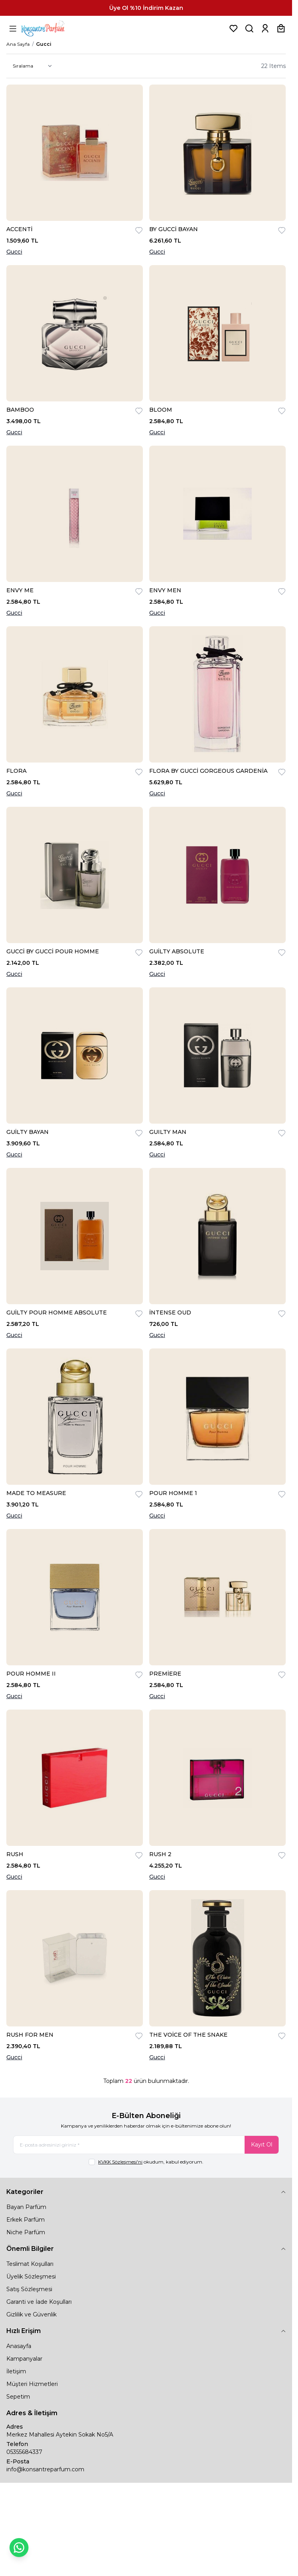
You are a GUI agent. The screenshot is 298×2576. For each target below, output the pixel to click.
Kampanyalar (24, 2358)
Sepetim (18, 2396)
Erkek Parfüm (25, 2219)
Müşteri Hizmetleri (32, 2384)
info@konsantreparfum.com (45, 2469)
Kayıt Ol (261, 2144)
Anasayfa (18, 2346)
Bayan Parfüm (26, 2207)
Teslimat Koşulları (29, 2263)
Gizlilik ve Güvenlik (31, 2314)
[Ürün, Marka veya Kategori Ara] (249, 28)
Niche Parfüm (25, 2232)
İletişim (16, 2371)
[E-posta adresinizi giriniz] (146, 2145)
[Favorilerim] (233, 28)
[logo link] (52, 28)
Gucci (14, 251)
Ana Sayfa (18, 44)
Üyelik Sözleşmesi (31, 2276)
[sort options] (30, 66)
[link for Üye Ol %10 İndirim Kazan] (146, 8)
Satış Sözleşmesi (29, 2289)
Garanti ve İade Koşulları (39, 2301)
